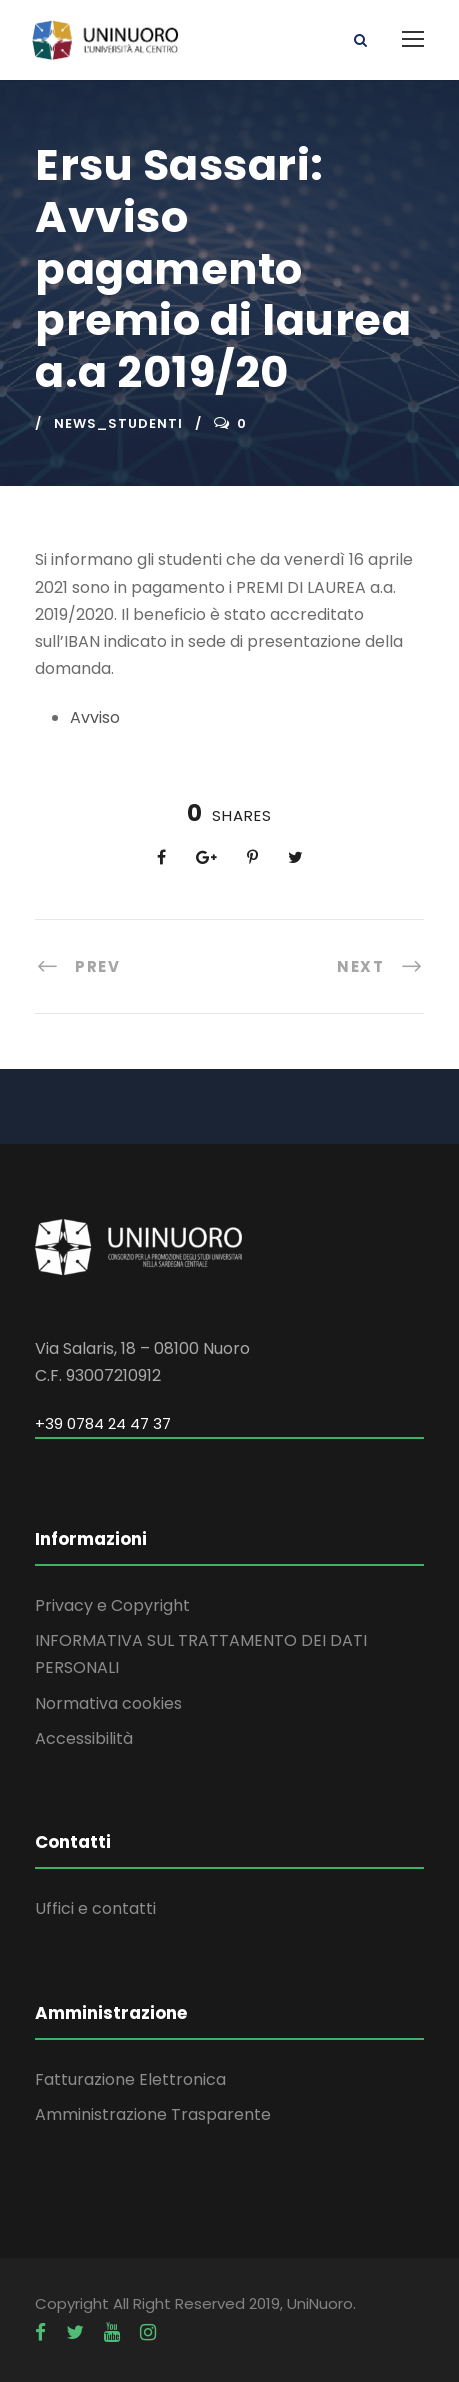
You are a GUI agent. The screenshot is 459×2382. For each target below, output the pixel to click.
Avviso (95, 717)
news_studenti (118, 423)
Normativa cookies (108, 1703)
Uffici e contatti (95, 1908)
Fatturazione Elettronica (130, 2079)
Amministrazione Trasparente (153, 2114)
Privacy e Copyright (112, 1605)
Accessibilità (84, 1738)
